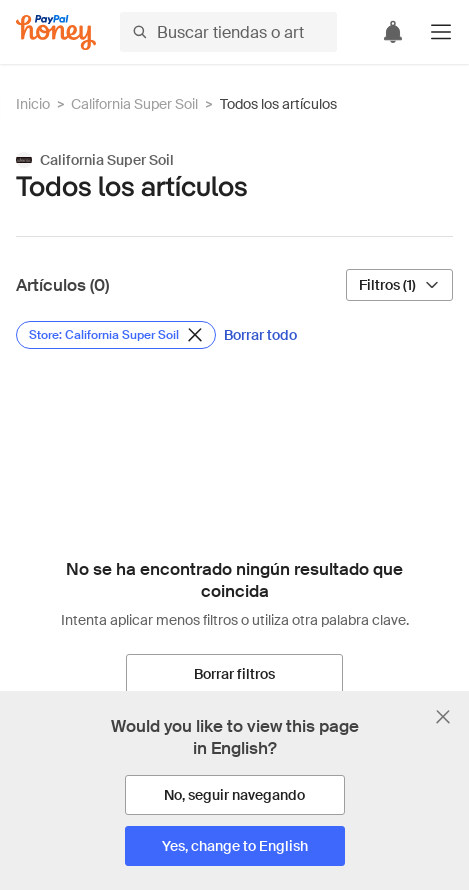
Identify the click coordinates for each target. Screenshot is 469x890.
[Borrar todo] (260, 335)
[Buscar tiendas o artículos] (228, 32)
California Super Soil (134, 104)
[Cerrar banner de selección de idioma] (443, 717)
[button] (441, 32)
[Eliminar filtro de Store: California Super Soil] (116, 335)
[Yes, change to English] (235, 846)
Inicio (33, 104)
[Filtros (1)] (399, 285)
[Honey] (56, 32)
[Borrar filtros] (234, 674)
